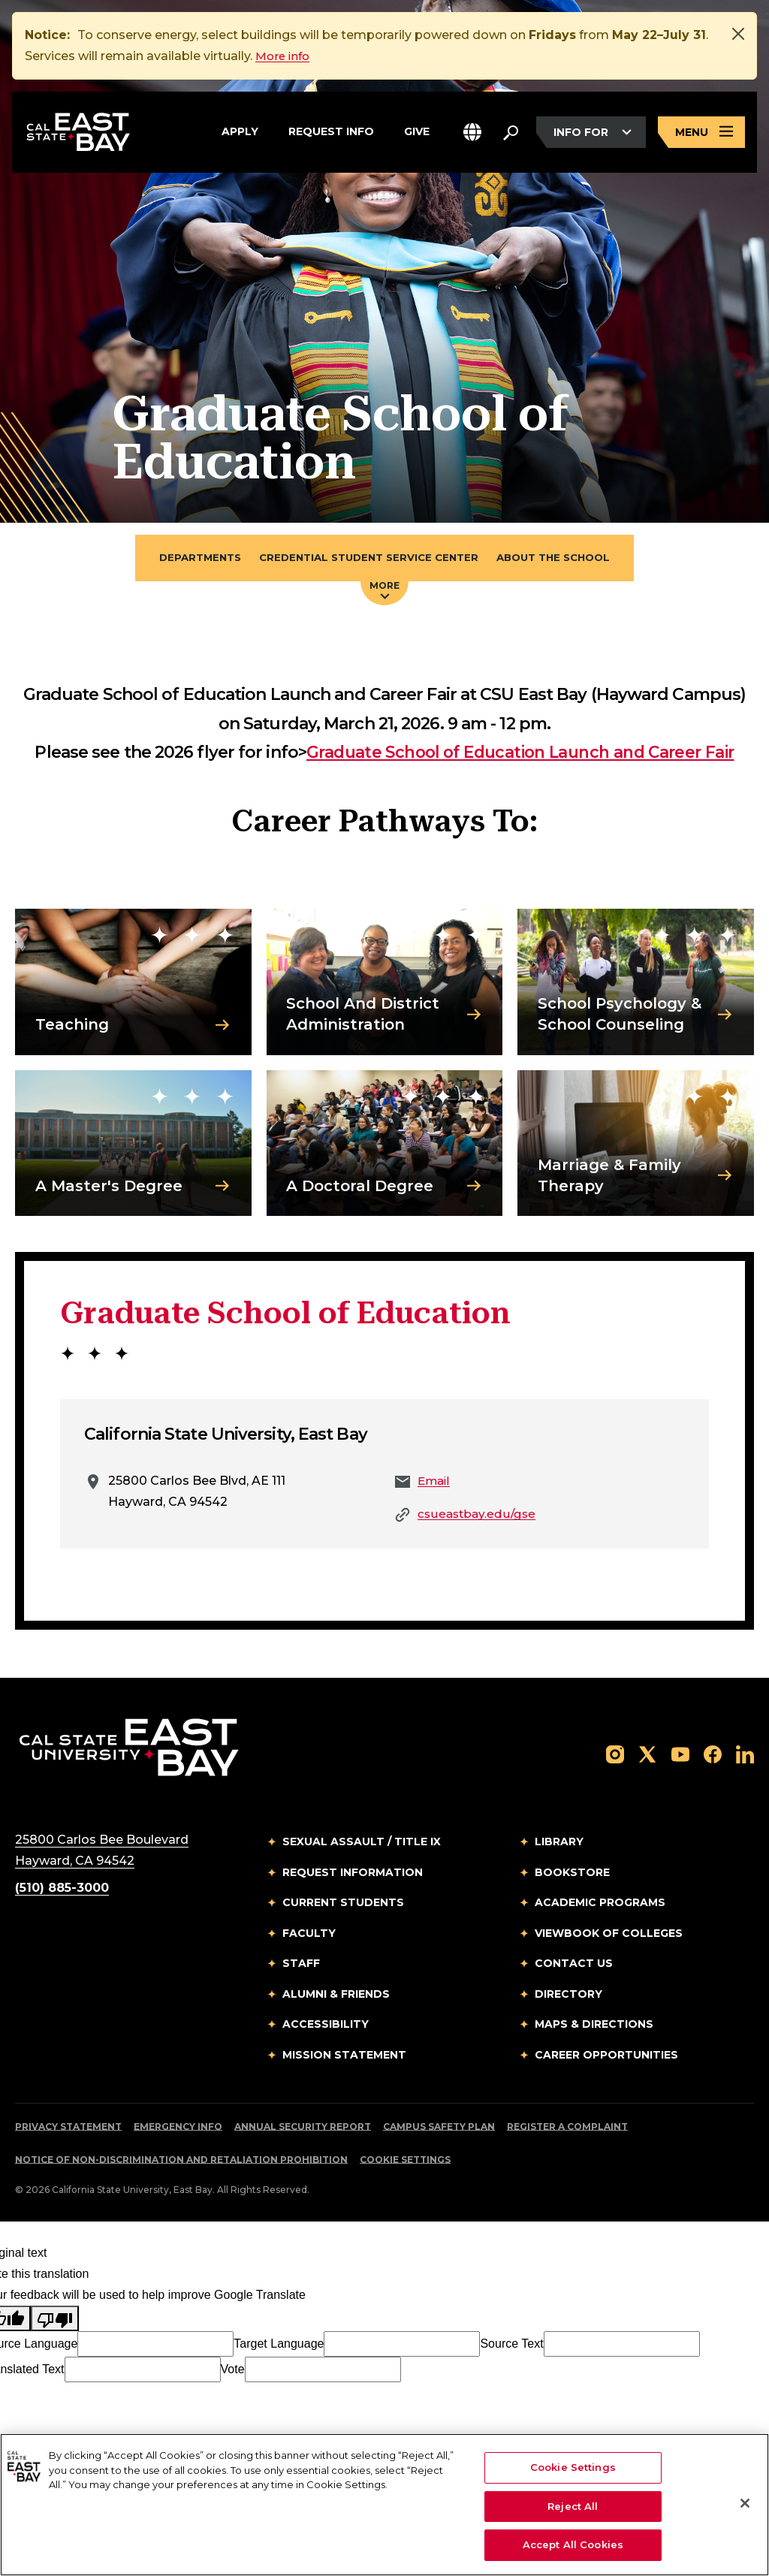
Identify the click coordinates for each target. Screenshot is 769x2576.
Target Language (279, 2345)
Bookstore (572, 1874)
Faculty (309, 1934)
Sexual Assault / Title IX (361, 1844)
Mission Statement (344, 2056)
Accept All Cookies (573, 2544)
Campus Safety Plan (439, 2128)
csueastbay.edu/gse (478, 1516)
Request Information (352, 1874)
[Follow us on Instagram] (615, 1755)
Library (559, 1844)
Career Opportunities (606, 2056)
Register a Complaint (567, 2128)
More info (284, 56)
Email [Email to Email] (435, 1483)
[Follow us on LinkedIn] (745, 1755)
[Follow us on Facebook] (713, 1755)
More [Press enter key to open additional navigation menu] (384, 591)
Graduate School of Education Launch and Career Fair (520, 754)
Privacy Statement (68, 2128)
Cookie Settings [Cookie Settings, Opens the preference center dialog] (573, 2467)
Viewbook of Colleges (609, 1934)
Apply (240, 131)
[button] (472, 134)
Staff (301, 1965)
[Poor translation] (55, 2320)
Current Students (343, 1904)
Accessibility (325, 2026)
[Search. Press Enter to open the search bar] (510, 133)
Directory (568, 1995)
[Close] (738, 34)
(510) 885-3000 (62, 1890)
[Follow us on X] (647, 1755)
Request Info (331, 131)
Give (417, 131)
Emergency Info (178, 2128)
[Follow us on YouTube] (680, 1755)
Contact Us (574, 1965)
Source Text (511, 2345)
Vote (233, 2371)
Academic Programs (600, 1904)
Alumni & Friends (336, 1995)
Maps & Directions (594, 2026)
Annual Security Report (302, 2128)
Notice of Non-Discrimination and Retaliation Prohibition (181, 2161)
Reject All (572, 2506)
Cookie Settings (405, 2161)
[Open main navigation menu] (701, 134)
